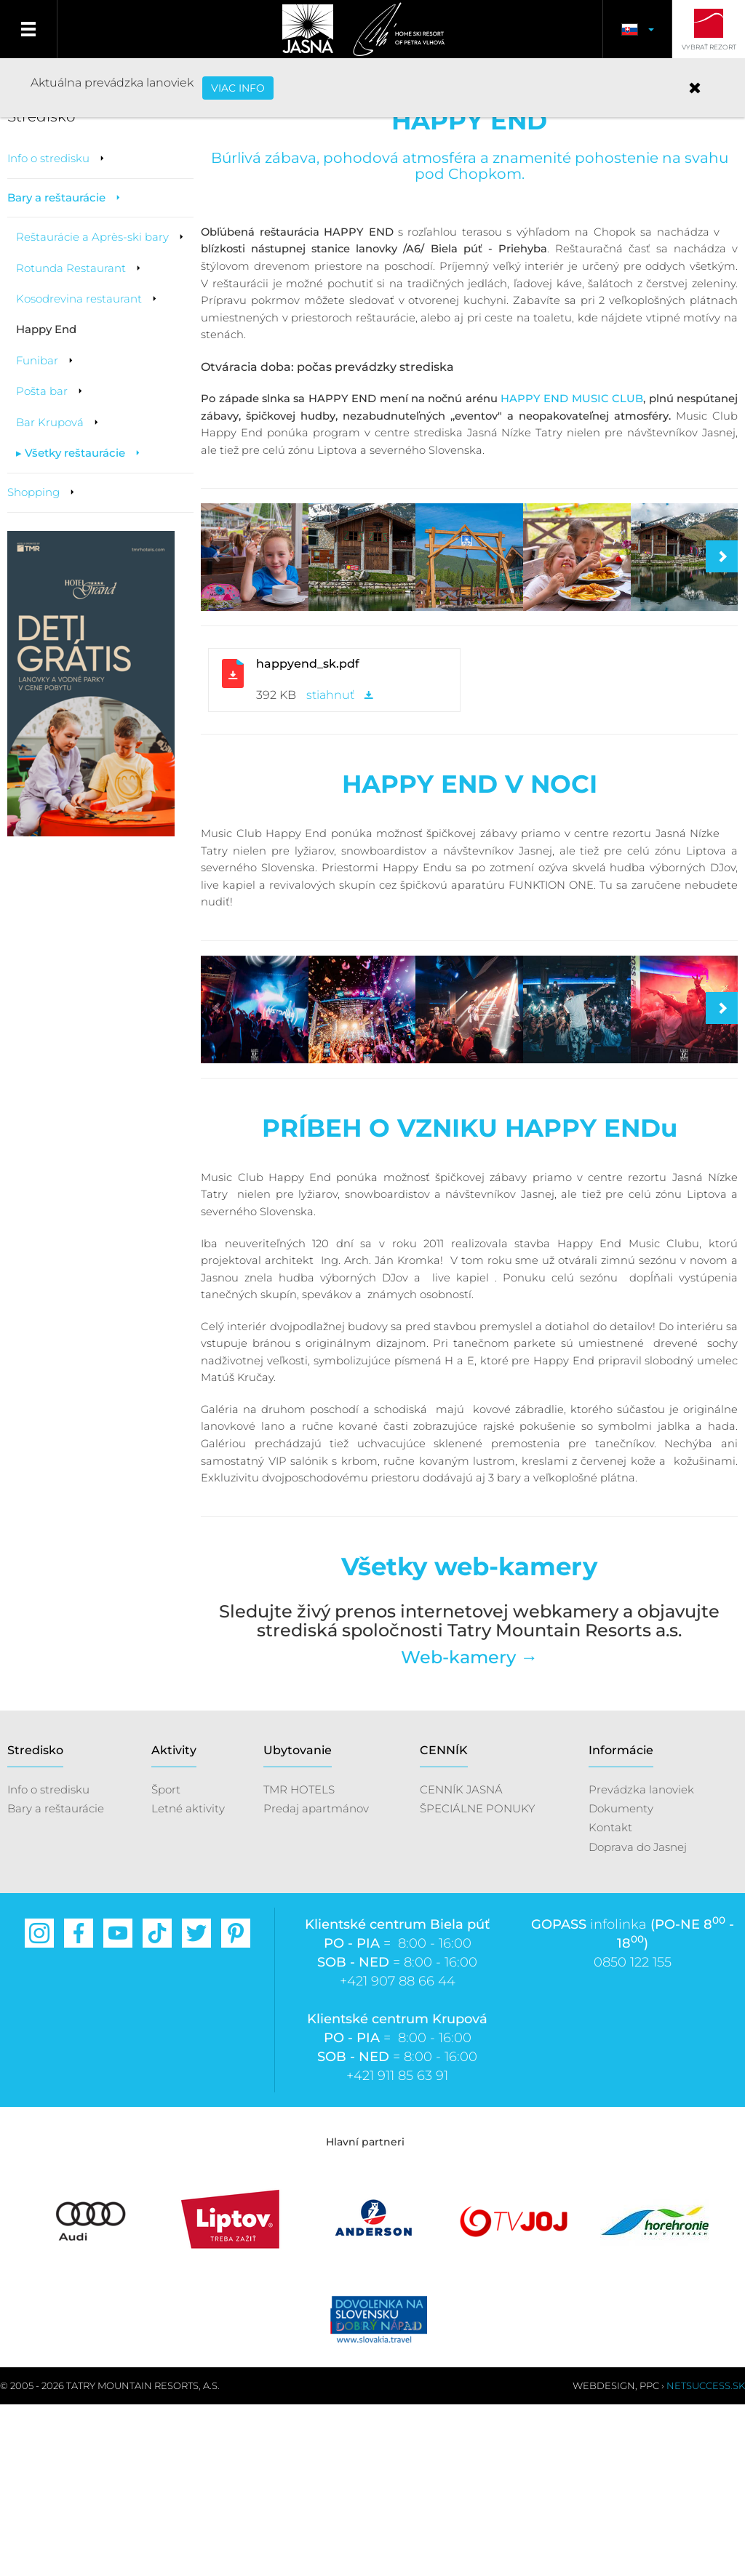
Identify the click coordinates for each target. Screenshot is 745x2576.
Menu (28, 29)
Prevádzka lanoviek (641, 1960)
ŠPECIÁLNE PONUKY (477, 1979)
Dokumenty (621, 1979)
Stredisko (35, 1922)
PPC (649, 2557)
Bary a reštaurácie (55, 1979)
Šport (165, 1960)
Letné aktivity (188, 1979)
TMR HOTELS (299, 1960)
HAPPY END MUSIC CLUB (572, 484)
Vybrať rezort (709, 47)
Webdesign (604, 2557)
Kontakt (610, 1999)
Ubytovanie (297, 1922)
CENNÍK (444, 1922)
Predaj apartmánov (316, 1979)
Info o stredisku (48, 1960)
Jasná (306, 29)
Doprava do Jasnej (638, 2018)
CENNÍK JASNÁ (461, 1960)
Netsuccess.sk (705, 2557)
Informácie (621, 1922)
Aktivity (173, 1922)
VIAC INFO (238, 88)
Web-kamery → (469, 1828)
